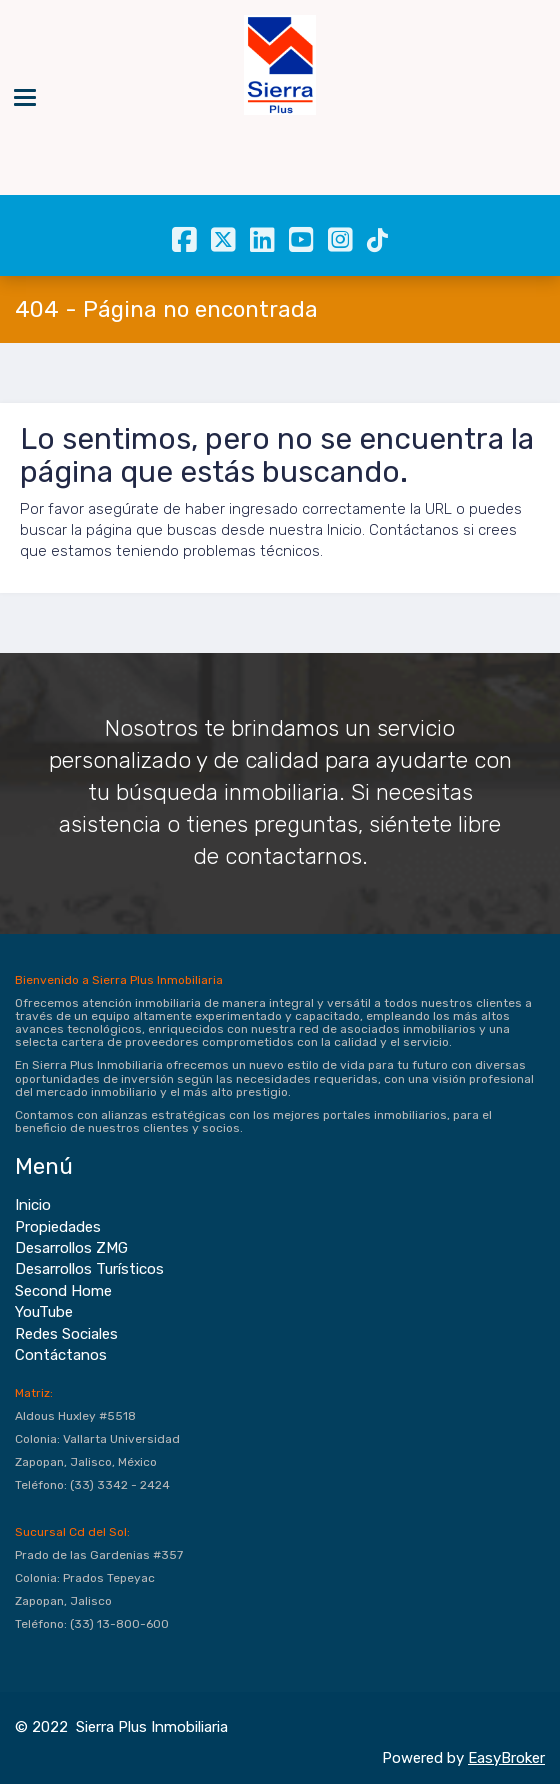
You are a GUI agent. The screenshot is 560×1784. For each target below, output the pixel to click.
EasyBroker (506, 1758)
